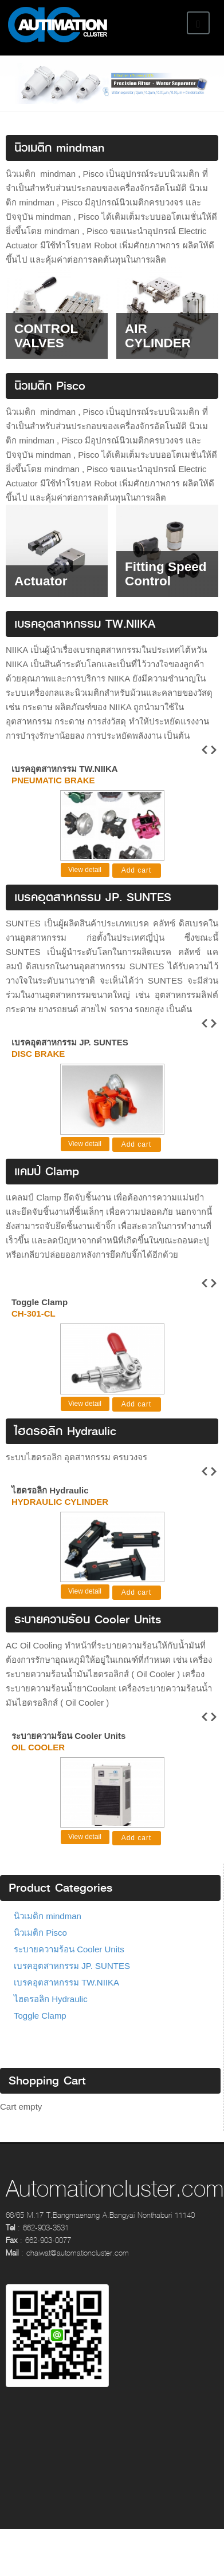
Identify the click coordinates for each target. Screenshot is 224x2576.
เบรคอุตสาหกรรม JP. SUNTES (69, 1045)
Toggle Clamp (39, 1308)
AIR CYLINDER (158, 336)
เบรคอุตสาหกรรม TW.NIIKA (64, 769)
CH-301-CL (33, 1319)
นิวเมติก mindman (47, 1930)
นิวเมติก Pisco (40, 1947)
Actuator (41, 581)
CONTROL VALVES (46, 336)
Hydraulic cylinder (59, 1510)
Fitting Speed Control (166, 574)
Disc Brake (38, 1056)
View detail (84, 873)
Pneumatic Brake (53, 780)
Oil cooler (38, 1758)
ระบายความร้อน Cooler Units (68, 1747)
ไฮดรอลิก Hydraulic (50, 1499)
